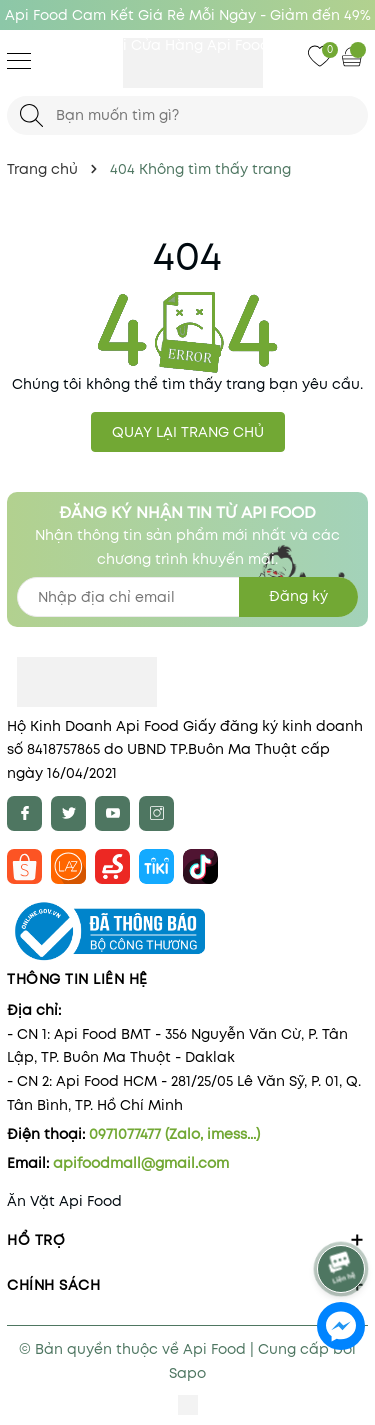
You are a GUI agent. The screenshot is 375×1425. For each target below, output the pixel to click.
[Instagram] (156, 813)
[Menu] (19, 60)
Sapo (187, 1373)
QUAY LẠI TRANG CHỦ (188, 432)
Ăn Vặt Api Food (64, 1201)
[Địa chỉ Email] (187, 597)
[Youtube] (112, 813)
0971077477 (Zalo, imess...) (174, 1134)
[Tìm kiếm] (31, 115)
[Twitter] (68, 813)
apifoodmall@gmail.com (141, 1163)
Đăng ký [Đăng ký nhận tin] (298, 596)
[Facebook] (24, 813)
